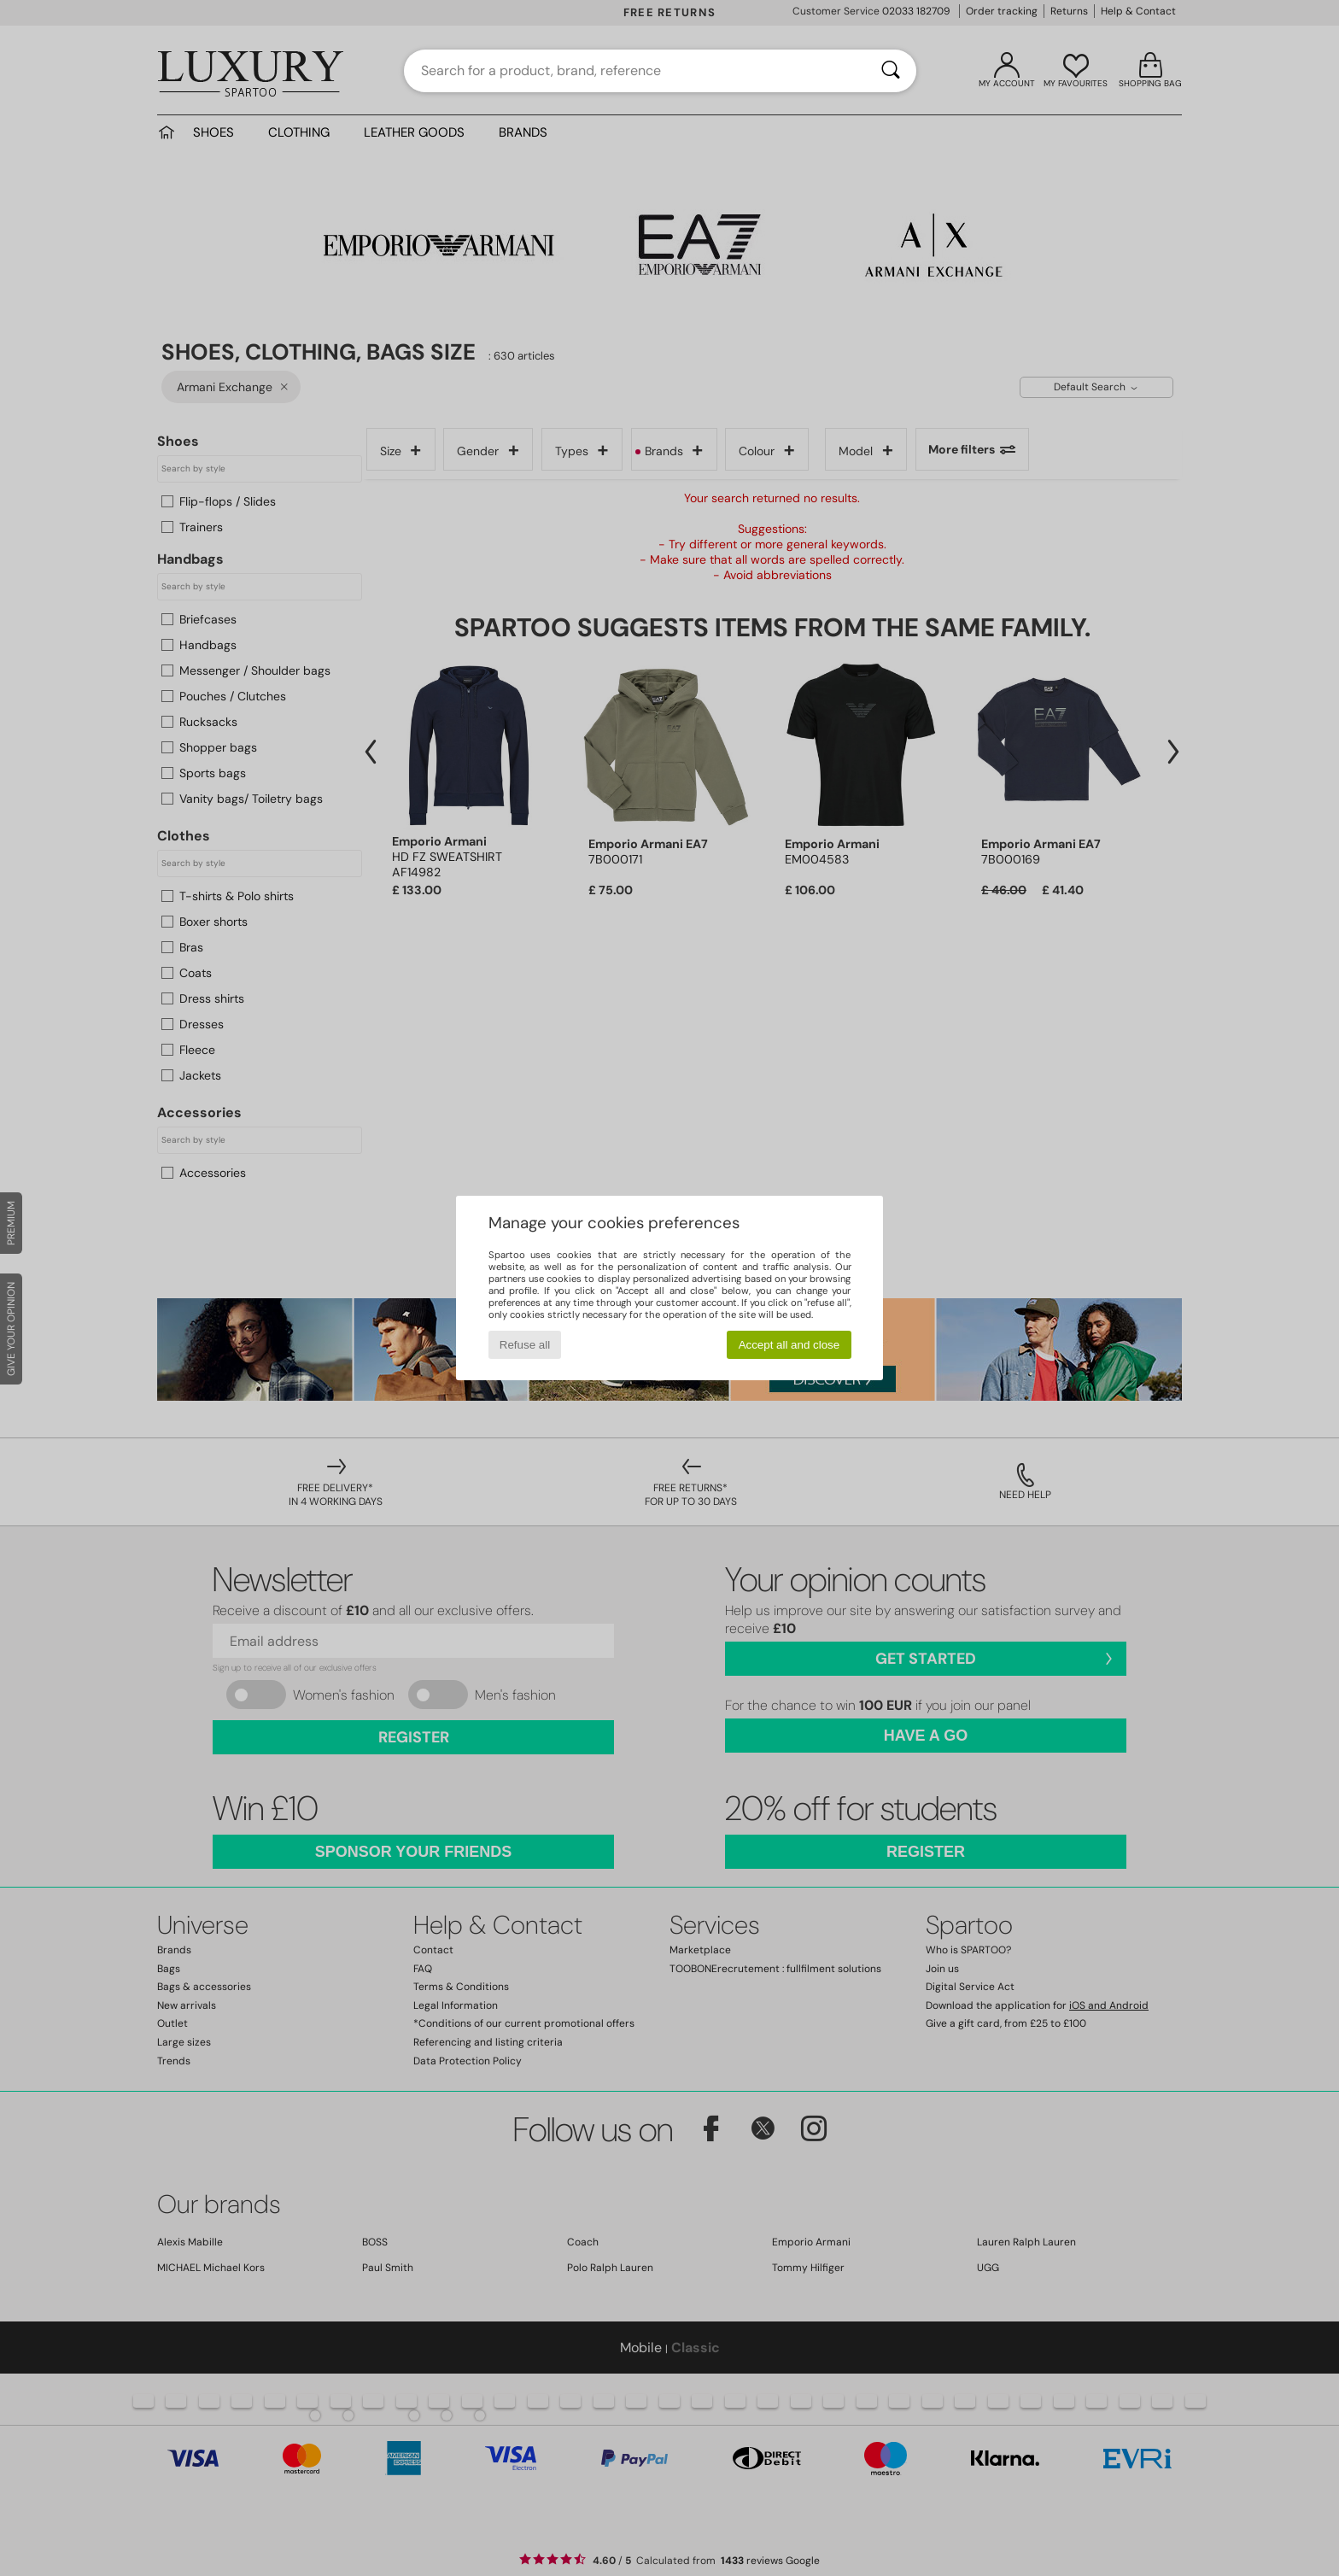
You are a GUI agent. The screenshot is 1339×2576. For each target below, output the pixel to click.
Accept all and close (789, 1344)
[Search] (891, 71)
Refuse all (525, 1344)
